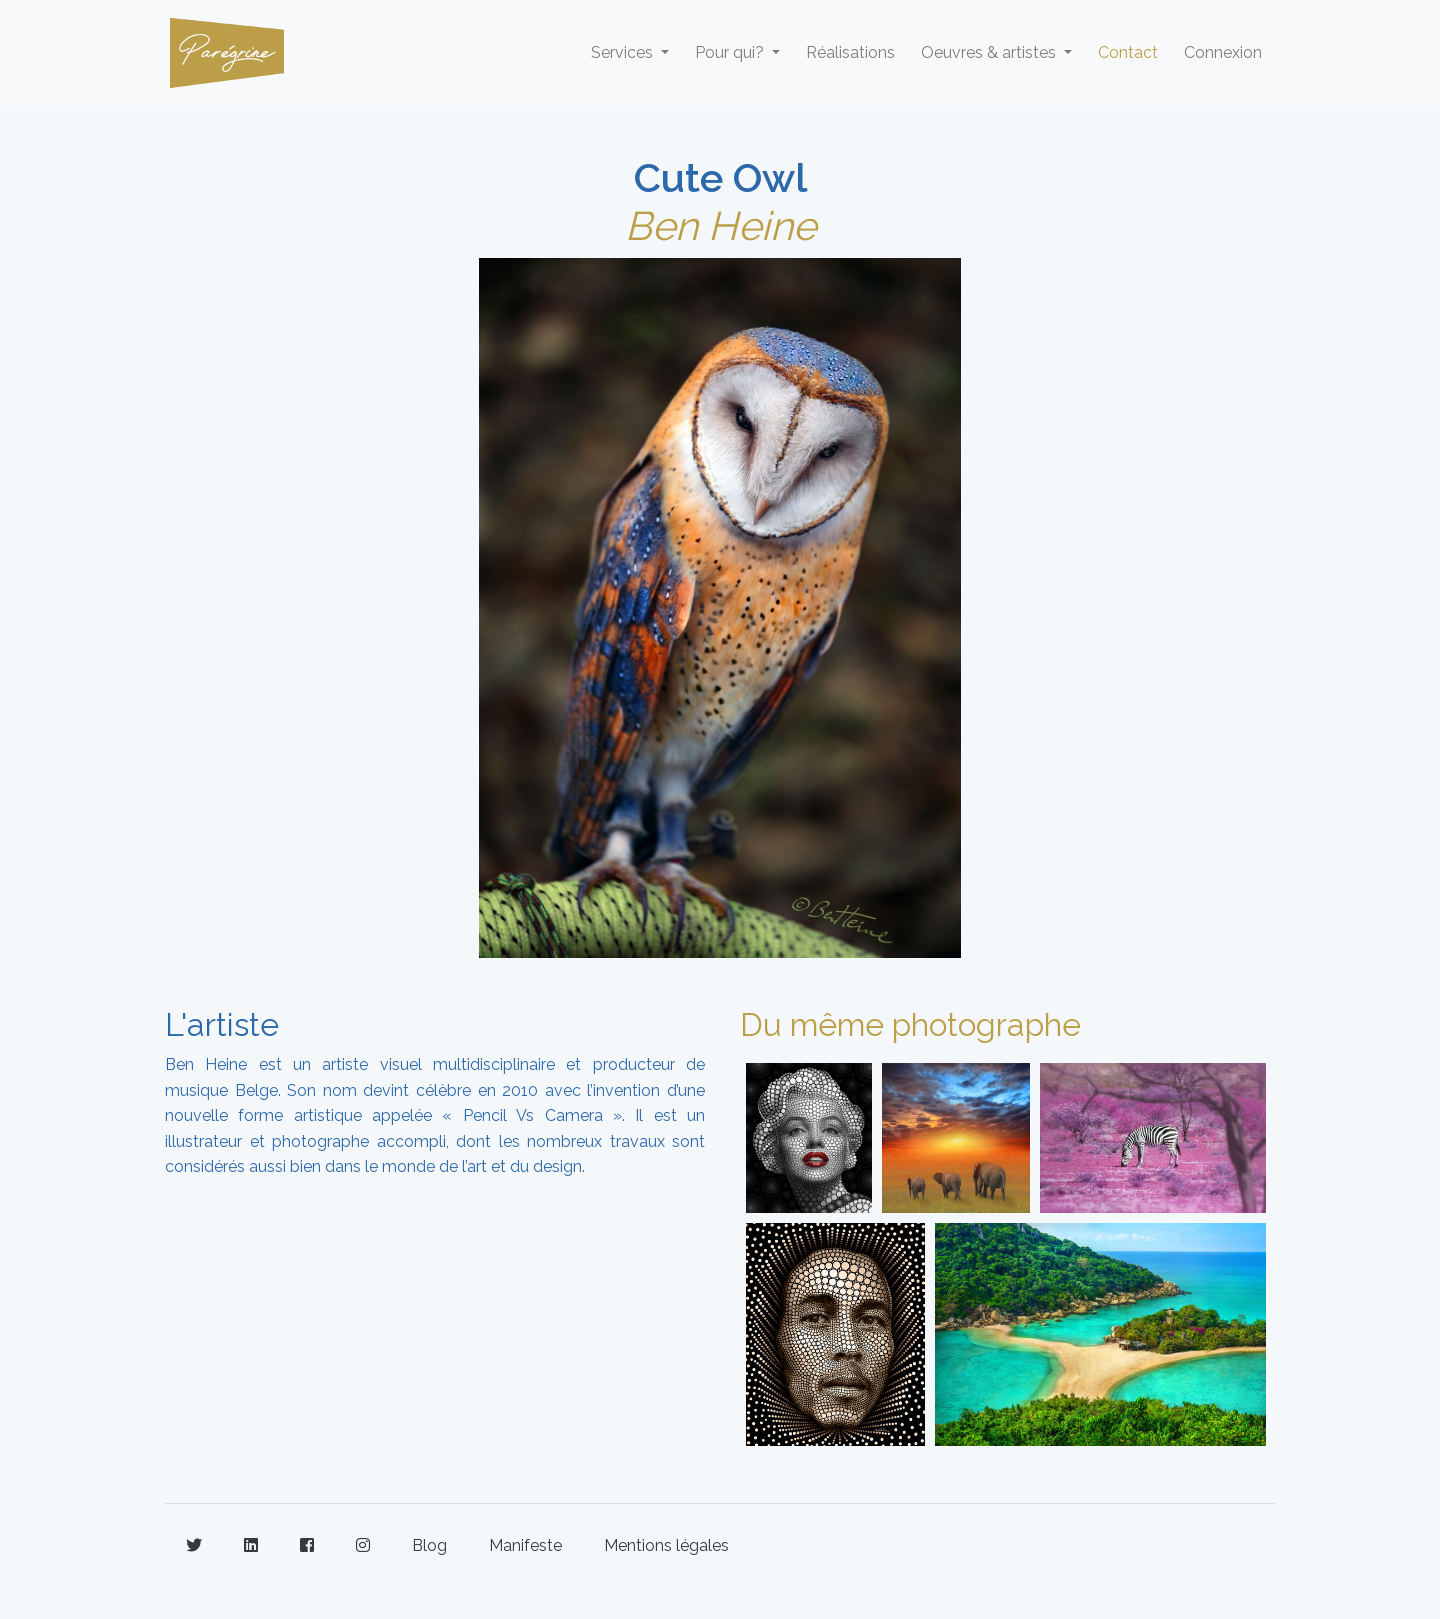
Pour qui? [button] (731, 52)
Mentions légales (666, 1545)
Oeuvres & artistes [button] (990, 52)
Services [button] (624, 52)
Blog (429, 1545)
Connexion (1223, 52)
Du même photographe (910, 1024)
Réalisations (850, 52)
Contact (1128, 52)
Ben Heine (720, 225)
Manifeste (525, 1545)
